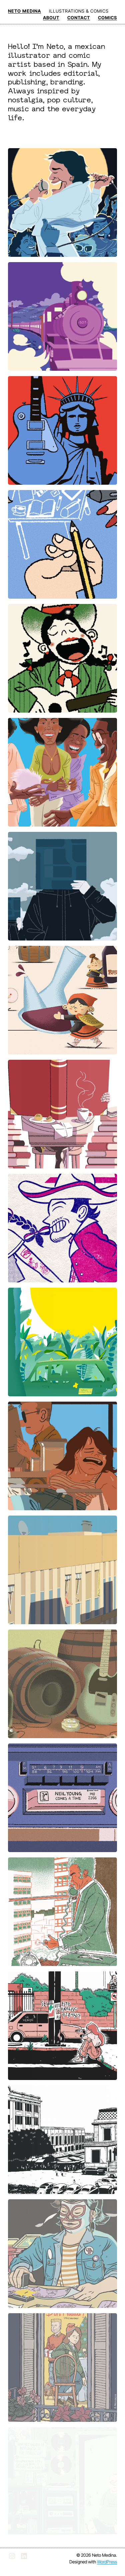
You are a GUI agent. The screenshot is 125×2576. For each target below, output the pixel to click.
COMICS (107, 17)
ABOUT (51, 17)
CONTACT (78, 17)
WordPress (107, 2561)
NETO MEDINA (24, 11)
